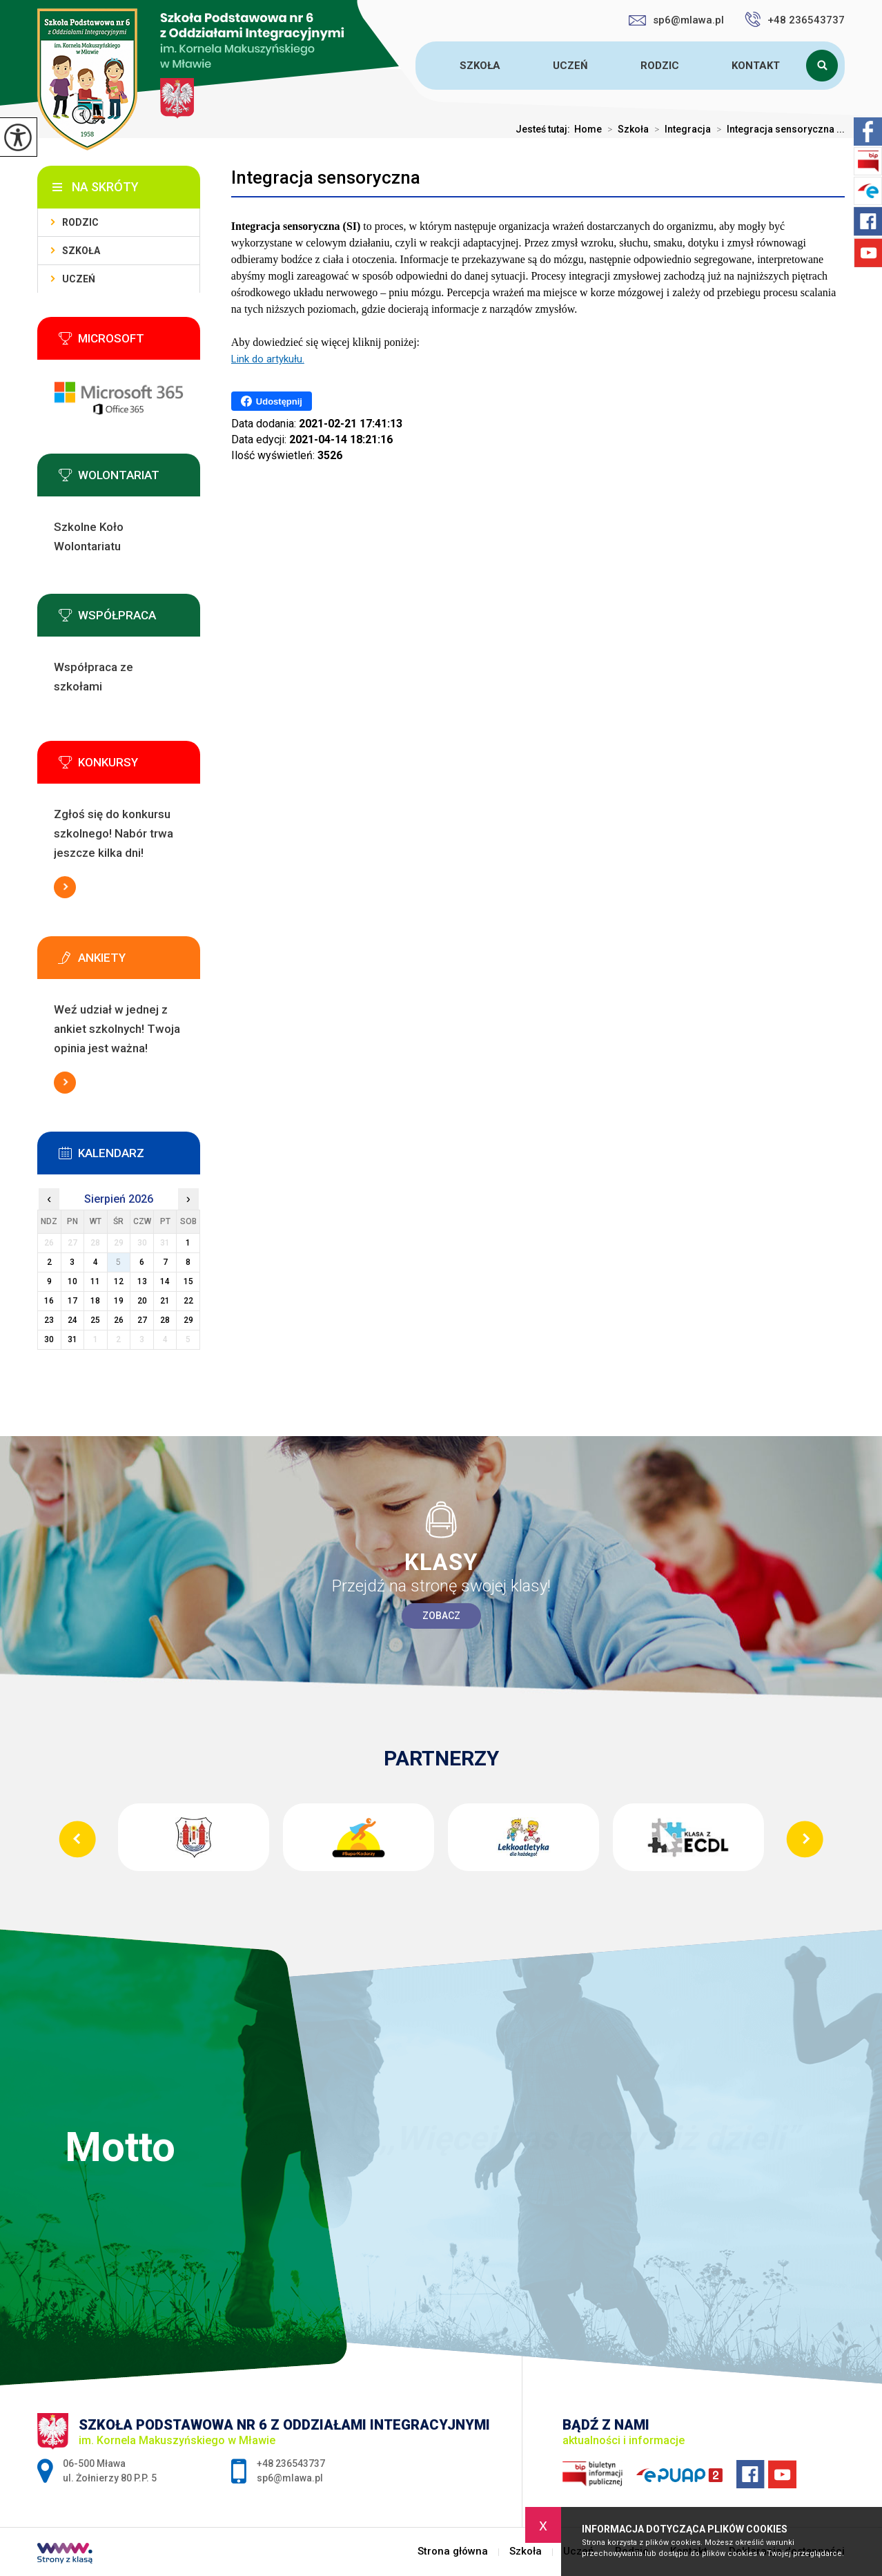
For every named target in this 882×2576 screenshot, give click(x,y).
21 (165, 1301)
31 (72, 1339)
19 (119, 1301)
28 (165, 1320)
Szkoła (480, 65)
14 (165, 1281)
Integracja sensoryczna (325, 177)
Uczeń (570, 65)
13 (142, 1281)
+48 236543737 (795, 19)
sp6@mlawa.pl (676, 20)
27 (142, 1320)
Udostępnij (271, 401)
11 (95, 1281)
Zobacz (441, 1615)
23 (49, 1320)
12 (119, 1281)
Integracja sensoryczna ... (778, 129)
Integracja (680, 129)
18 (95, 1301)
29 (188, 1320)
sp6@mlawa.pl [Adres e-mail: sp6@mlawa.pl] (290, 2477)
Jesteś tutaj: (545, 129)
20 (142, 1301)
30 (49, 1339)
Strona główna (417, 65)
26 (119, 1320)
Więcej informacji (65, 887)
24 (72, 1320)
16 (49, 1301)
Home (588, 129)
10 (72, 1281)
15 (188, 1281)
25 (95, 1320)
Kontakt (756, 65)
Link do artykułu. (267, 359)
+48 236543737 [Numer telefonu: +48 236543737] (291, 2463)
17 (72, 1301)
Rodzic (659, 65)
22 (188, 1301)
